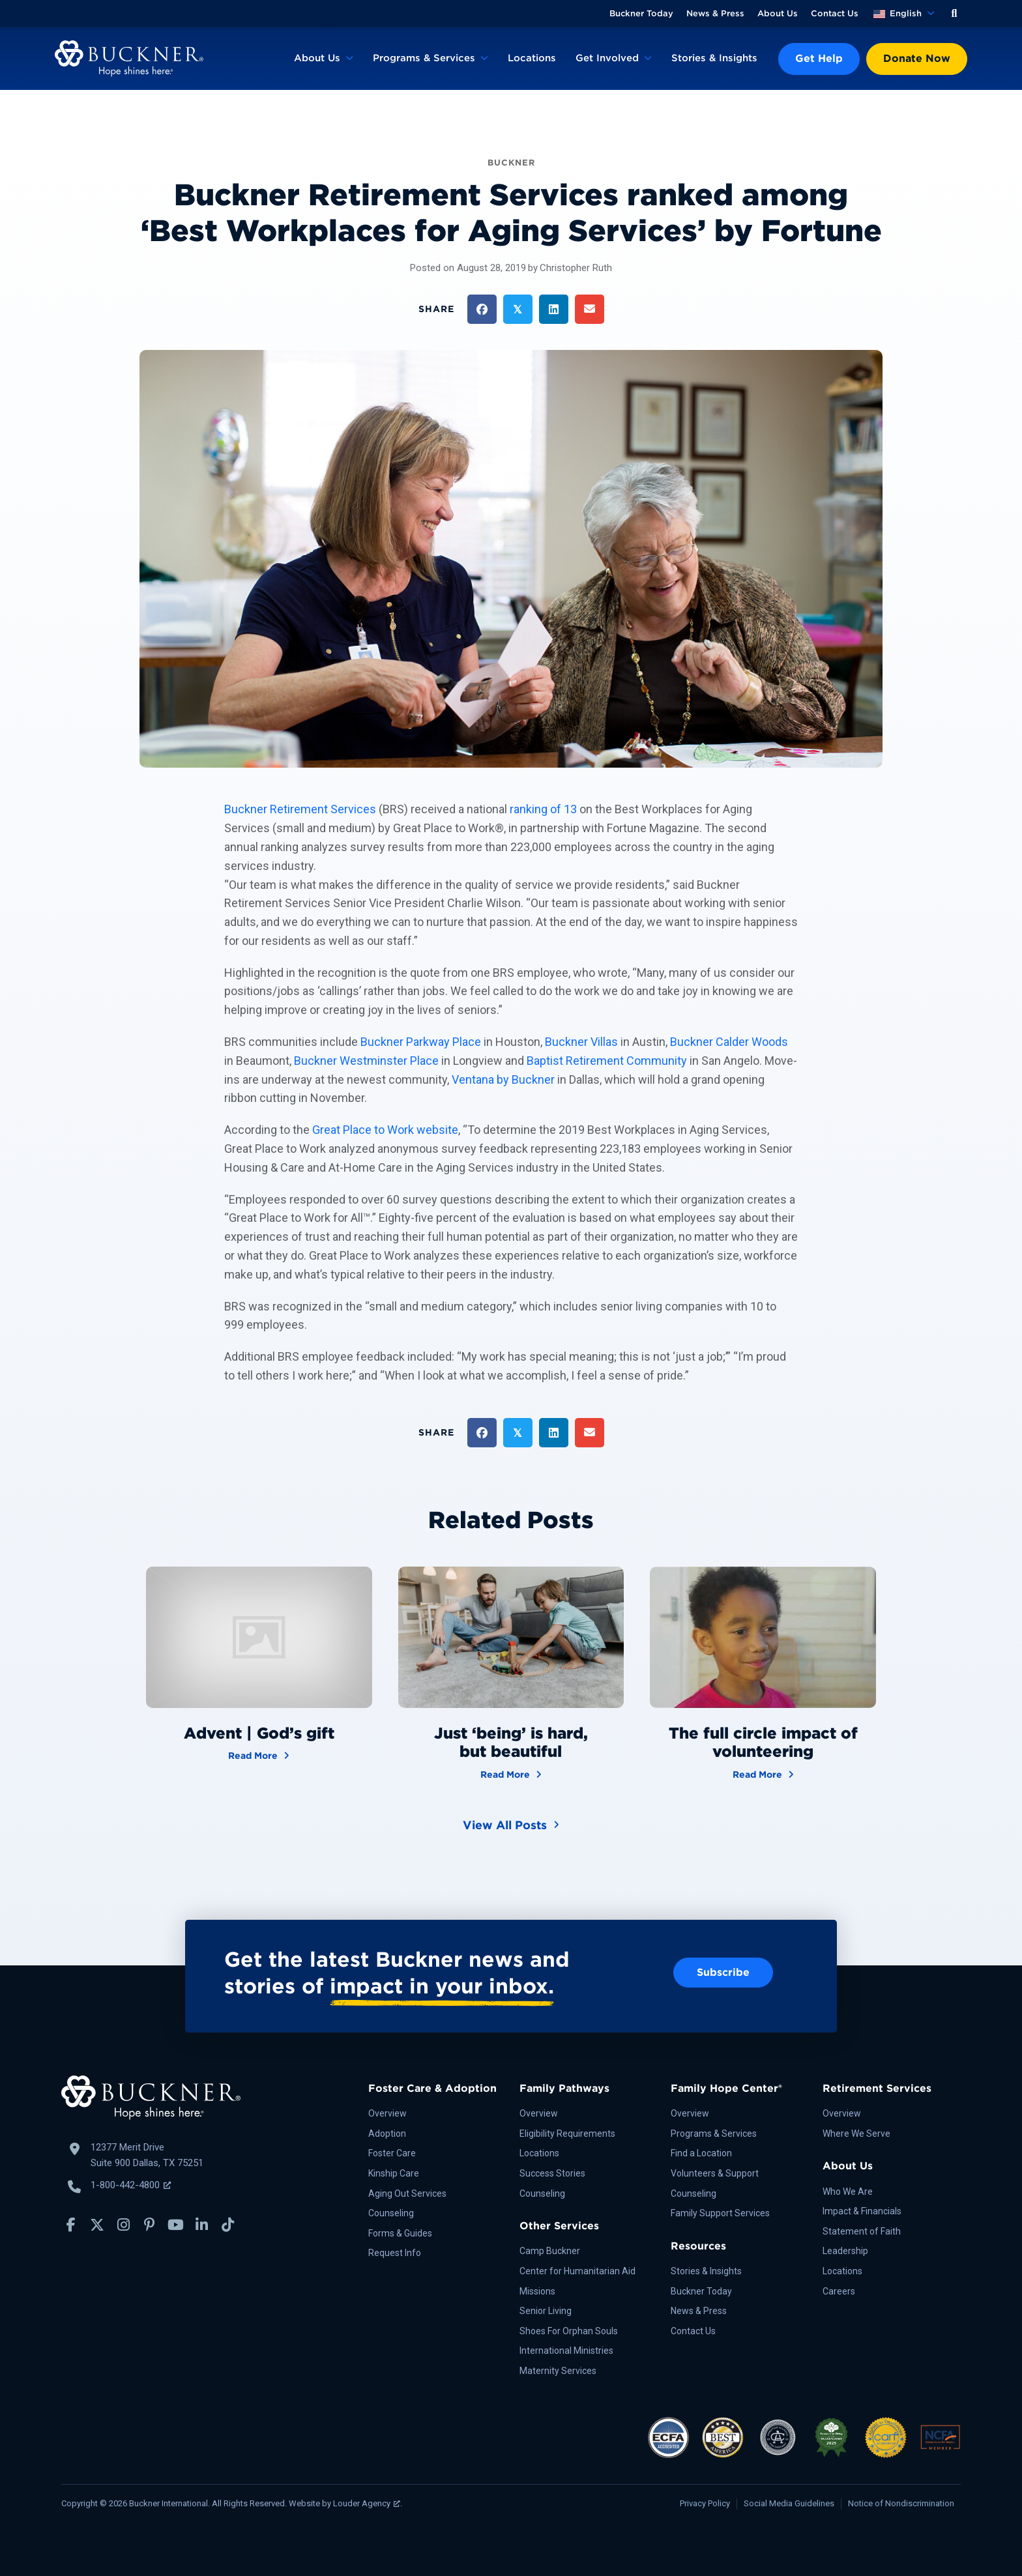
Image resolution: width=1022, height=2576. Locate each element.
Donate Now (916, 58)
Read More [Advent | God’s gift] (258, 1754)
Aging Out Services (407, 2193)
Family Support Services (720, 2213)
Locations (532, 58)
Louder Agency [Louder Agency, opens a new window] (366, 2503)
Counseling (391, 2213)
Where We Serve (856, 2133)
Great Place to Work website (385, 1129)
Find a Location (701, 2153)
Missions (537, 2291)
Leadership (845, 2251)
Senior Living (545, 2311)
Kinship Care (393, 2173)
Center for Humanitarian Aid (577, 2271)
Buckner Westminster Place (366, 1060)
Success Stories (552, 2173)
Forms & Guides (400, 2233)
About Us (777, 13)
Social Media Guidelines (789, 2503)
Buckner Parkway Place (420, 1042)
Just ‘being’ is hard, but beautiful (511, 1742)
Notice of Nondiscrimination (901, 2503)
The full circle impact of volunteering (763, 1742)
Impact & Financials (862, 2211)
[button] (954, 14)
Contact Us (834, 13)
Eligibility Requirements (567, 2133)
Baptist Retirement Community (607, 1060)
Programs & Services (424, 58)
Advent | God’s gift (259, 1733)
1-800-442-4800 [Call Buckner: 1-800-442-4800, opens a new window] (131, 2185)
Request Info (394, 2253)
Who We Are (848, 2191)
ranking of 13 (543, 809)
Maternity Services (557, 2371)
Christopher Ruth (576, 268)
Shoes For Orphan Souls (568, 2331)
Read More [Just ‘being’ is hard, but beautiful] (511, 1773)
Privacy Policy (705, 2503)
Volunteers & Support (715, 2173)
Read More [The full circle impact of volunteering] (763, 1773)
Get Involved (607, 58)
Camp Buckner (549, 2251)
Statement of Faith (862, 2231)
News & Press (715, 13)
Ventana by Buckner (503, 1079)
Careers (839, 2291)
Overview (387, 2113)
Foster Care (392, 2153)
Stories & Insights (714, 58)
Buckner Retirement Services (300, 809)
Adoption (387, 2133)
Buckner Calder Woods (729, 1042)
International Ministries (566, 2350)
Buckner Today (641, 13)
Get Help (819, 58)
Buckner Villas (581, 1042)
